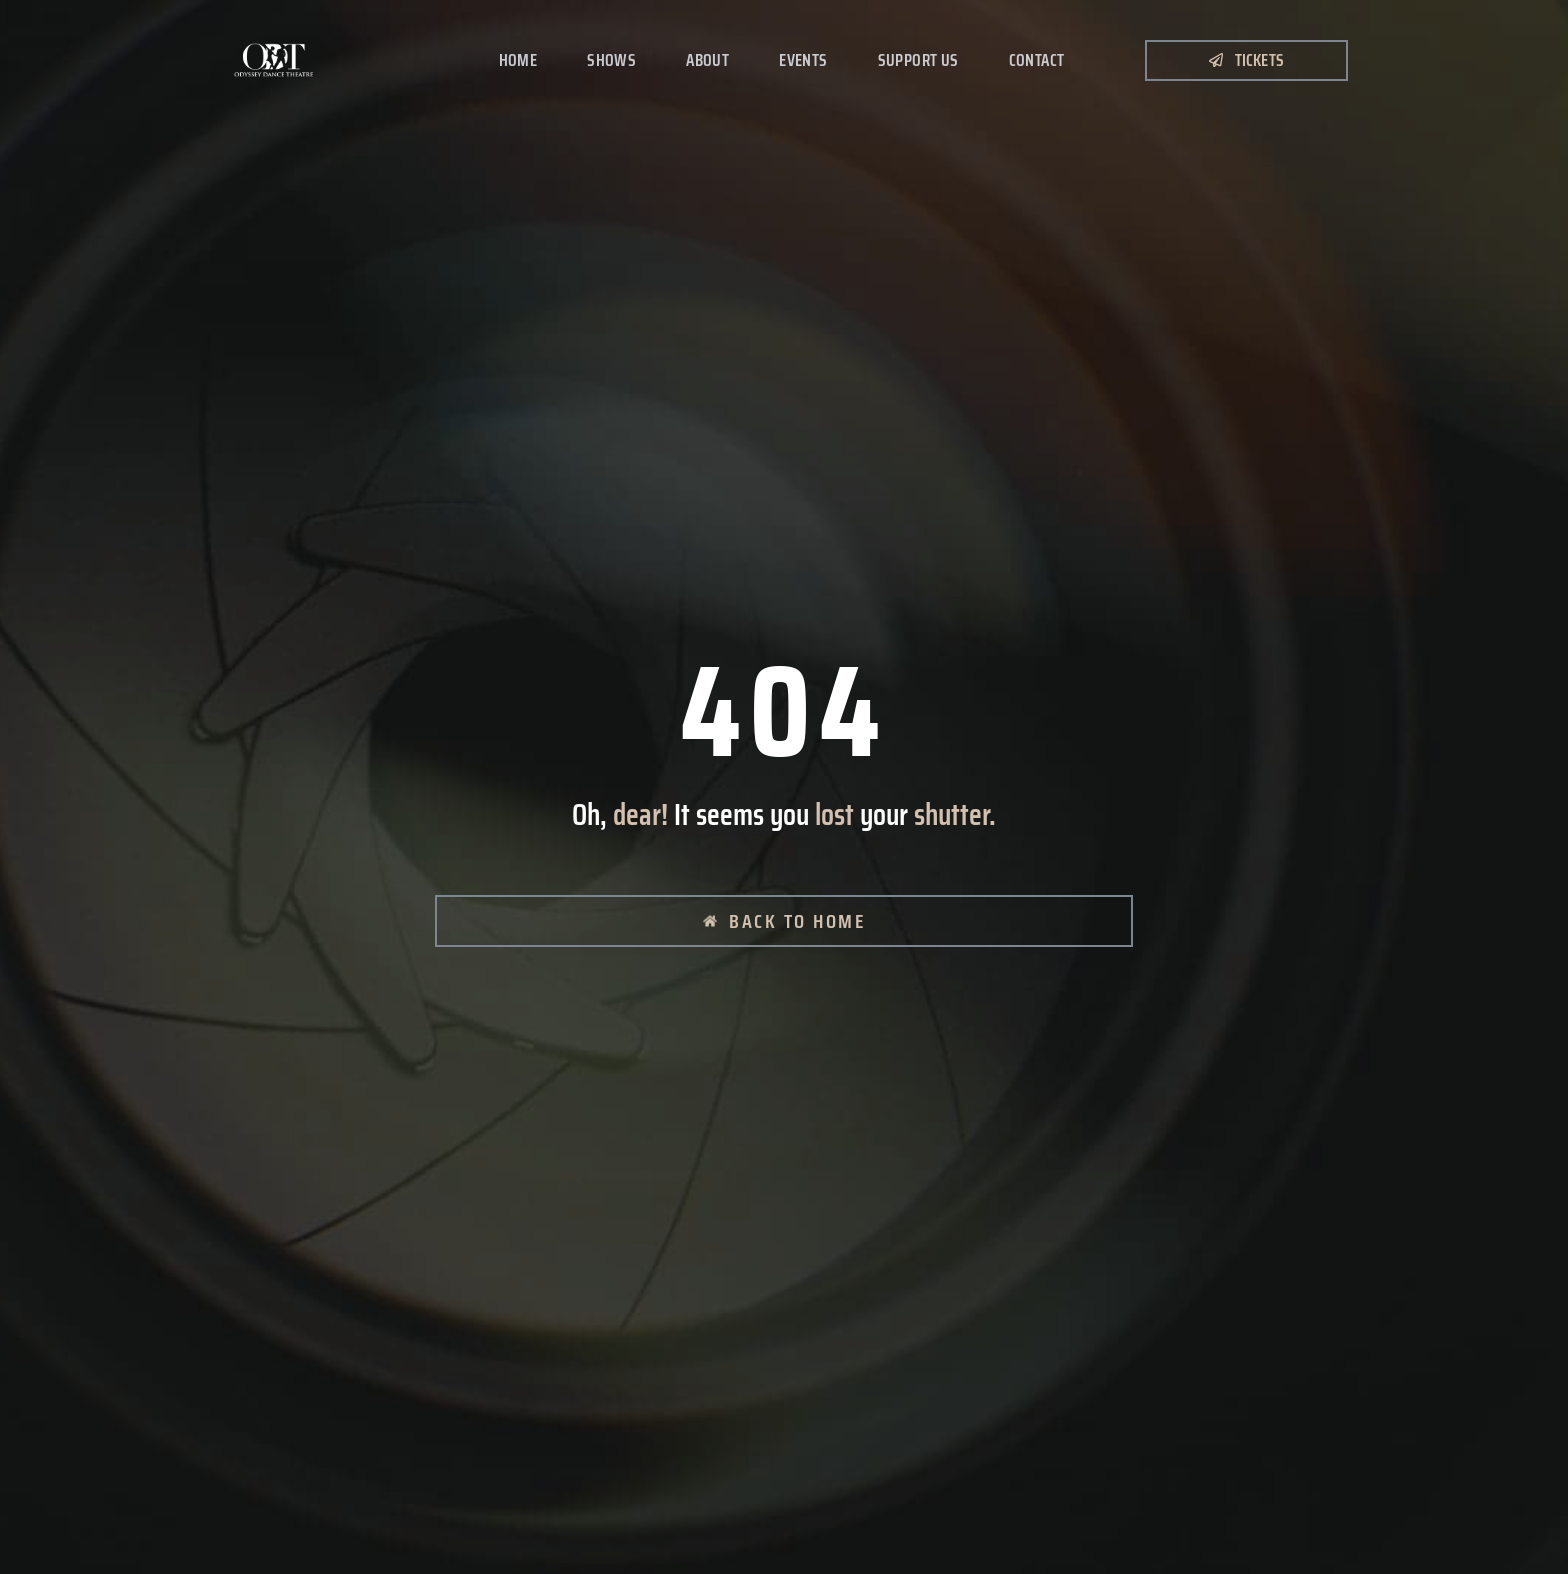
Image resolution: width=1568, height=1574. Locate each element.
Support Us (918, 60)
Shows (611, 60)
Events (803, 60)
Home (518, 60)
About (707, 60)
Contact (1037, 60)
